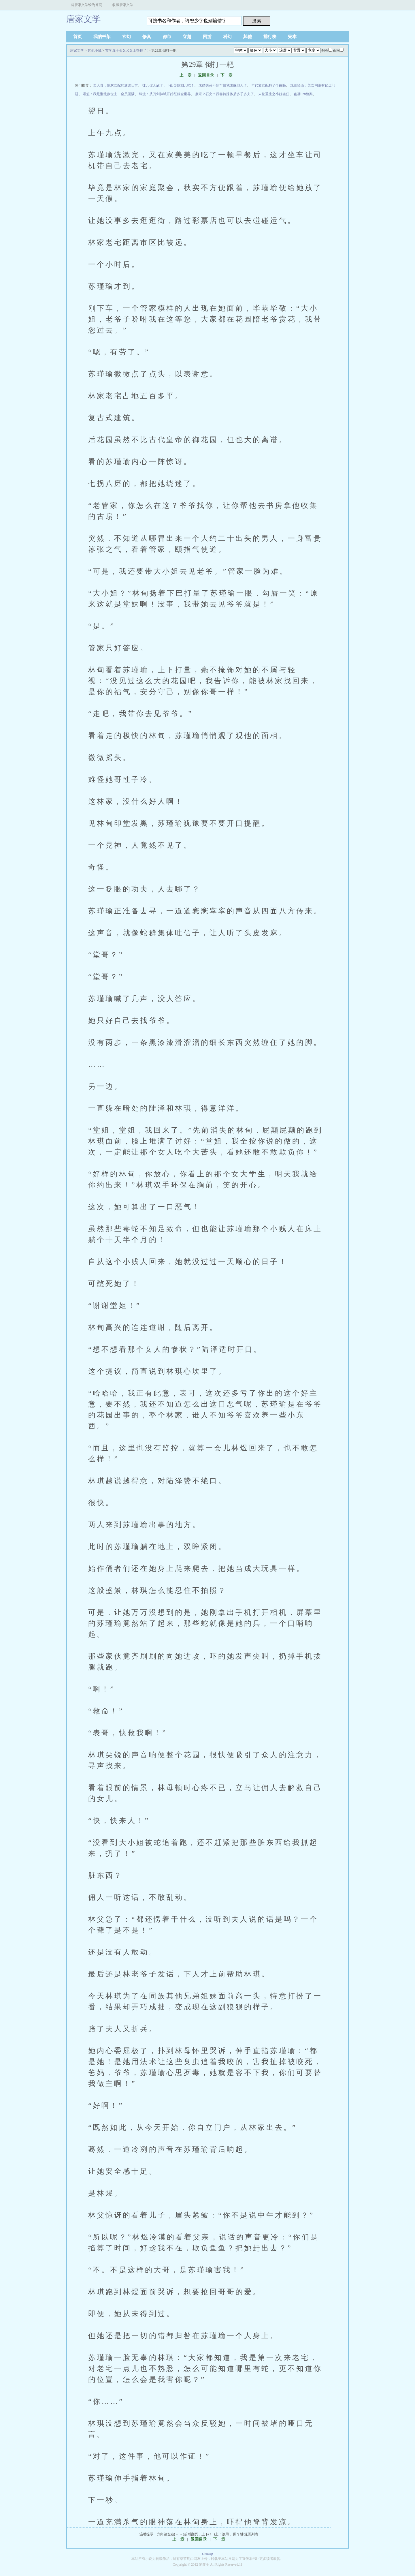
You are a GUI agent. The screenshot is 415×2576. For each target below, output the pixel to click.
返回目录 (206, 75)
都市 (167, 36)
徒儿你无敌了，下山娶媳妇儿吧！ (168, 85)
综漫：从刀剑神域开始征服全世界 (165, 94)
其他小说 (94, 50)
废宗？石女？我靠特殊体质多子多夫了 (224, 94)
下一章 (226, 75)
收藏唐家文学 (122, 5)
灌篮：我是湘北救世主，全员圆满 (109, 94)
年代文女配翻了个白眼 (268, 85)
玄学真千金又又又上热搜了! (126, 50)
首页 (77, 36)
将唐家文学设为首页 (86, 5)
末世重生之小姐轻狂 (273, 94)
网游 (207, 36)
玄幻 (126, 36)
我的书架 (102, 36)
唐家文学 (83, 19)
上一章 (186, 75)
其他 (247, 36)
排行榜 (269, 36)
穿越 (187, 36)
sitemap (207, 2553)
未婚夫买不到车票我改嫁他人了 (223, 85)
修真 (146, 36)
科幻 (227, 36)
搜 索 (256, 20)
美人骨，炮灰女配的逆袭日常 (115, 85)
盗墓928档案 (303, 94)
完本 (292, 36)
